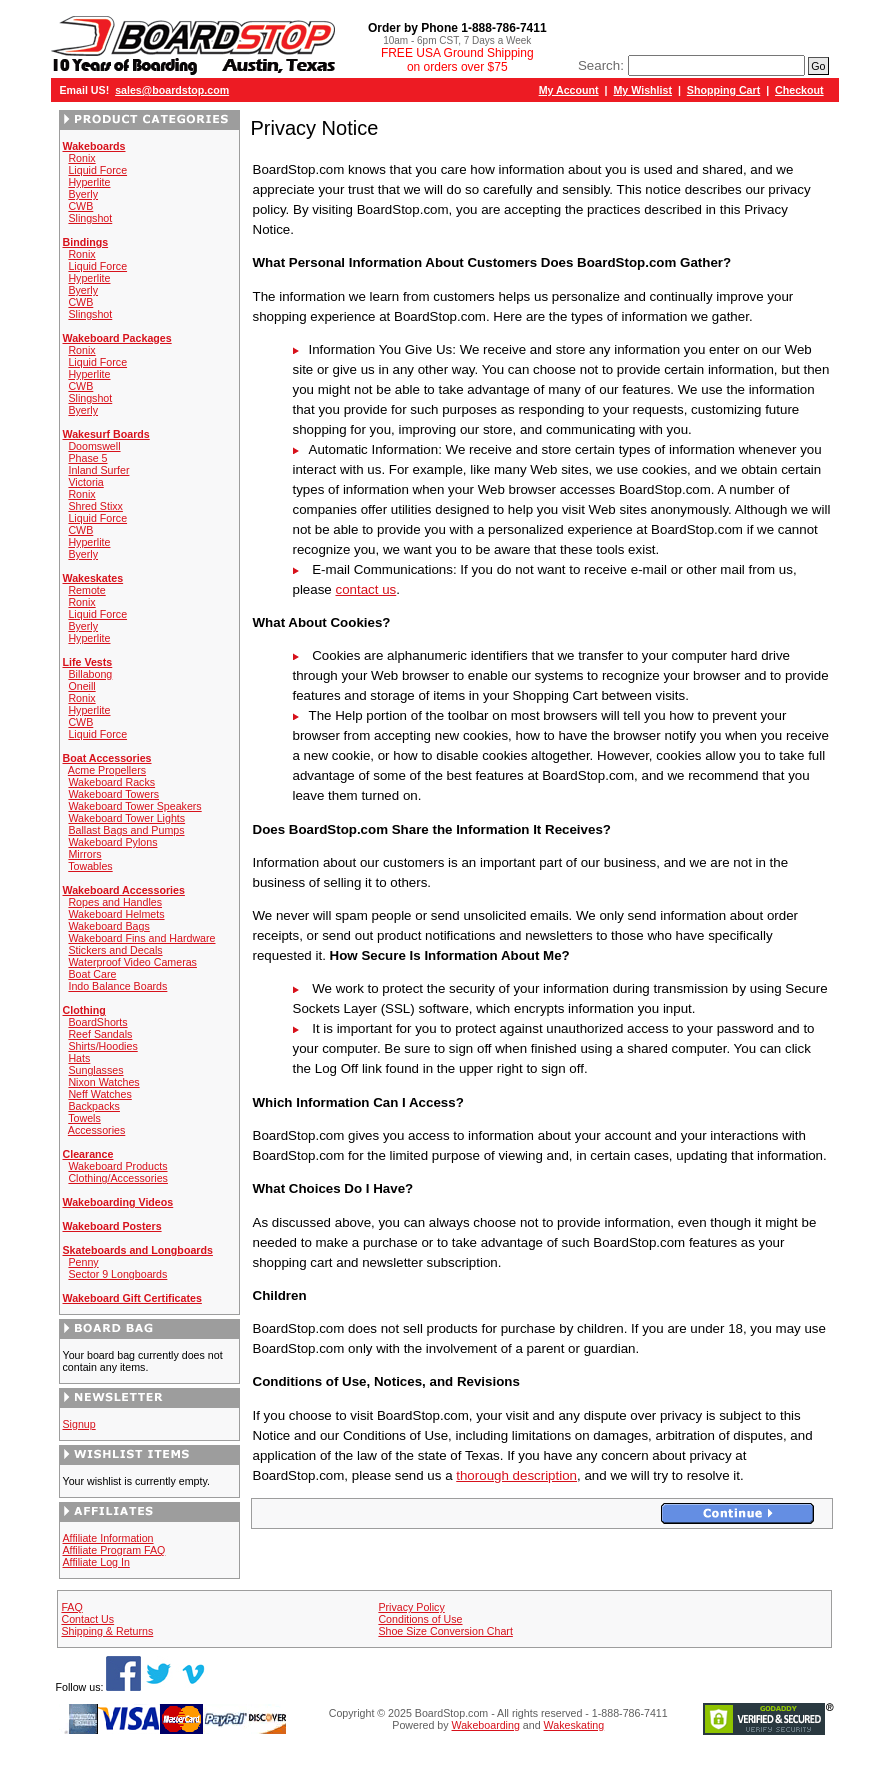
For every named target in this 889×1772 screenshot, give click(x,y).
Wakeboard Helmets (116, 914)
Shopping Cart (723, 90)
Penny (83, 1262)
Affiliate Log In (96, 1562)
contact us (365, 589)
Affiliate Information (108, 1538)
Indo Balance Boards (117, 986)
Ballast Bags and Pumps (126, 830)
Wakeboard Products (117, 1166)
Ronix (81, 158)
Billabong (90, 674)
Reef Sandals (100, 1034)
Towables (90, 866)
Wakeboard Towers (113, 794)
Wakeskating (574, 1725)
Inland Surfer (98, 470)
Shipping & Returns (107, 1631)
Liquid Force (97, 170)
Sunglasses (95, 1070)
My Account (569, 90)
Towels (84, 1118)
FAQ (71, 1607)
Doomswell (94, 446)
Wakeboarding (486, 1725)
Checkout (799, 90)
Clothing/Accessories (118, 1178)
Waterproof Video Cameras (132, 962)
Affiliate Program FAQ (114, 1550)
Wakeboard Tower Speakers (134, 806)
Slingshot (90, 218)
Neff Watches (99, 1094)
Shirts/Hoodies (102, 1046)
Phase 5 (87, 458)
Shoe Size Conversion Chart (445, 1631)
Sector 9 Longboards (117, 1274)
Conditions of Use (420, 1619)
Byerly (83, 194)
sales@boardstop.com (172, 90)
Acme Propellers (107, 770)
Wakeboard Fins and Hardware (141, 938)
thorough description (516, 1475)
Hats (79, 1058)
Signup (79, 1424)
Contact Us (87, 1619)
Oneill (81, 686)
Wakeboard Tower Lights (126, 818)
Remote (86, 590)
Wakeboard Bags (108, 926)
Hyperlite (89, 182)
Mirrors (84, 854)
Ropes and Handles (115, 902)
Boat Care (92, 974)
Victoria (85, 482)
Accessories (96, 1130)
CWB (80, 206)
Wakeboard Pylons (112, 842)
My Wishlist (642, 90)
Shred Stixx (95, 506)
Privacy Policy (411, 1607)
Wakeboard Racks (111, 782)
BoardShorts (97, 1022)
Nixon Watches (103, 1082)
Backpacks (94, 1106)
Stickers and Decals (115, 950)
